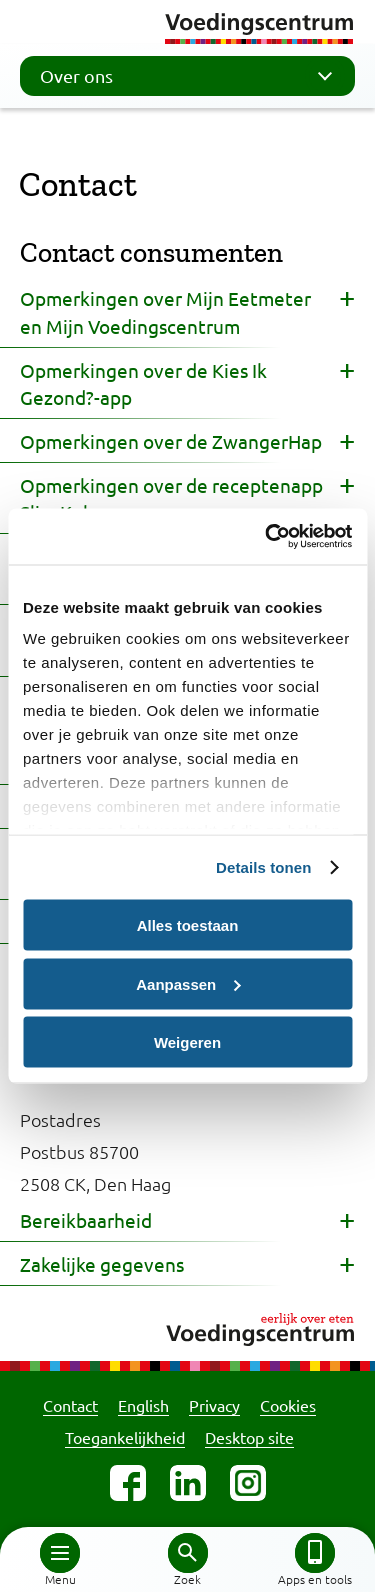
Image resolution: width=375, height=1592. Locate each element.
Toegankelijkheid (125, 1437)
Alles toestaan (188, 925)
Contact (70, 1405)
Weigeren (187, 1042)
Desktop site (249, 1437)
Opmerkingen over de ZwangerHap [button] (171, 441)
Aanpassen (188, 983)
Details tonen (263, 867)
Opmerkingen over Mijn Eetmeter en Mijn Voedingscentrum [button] (165, 311)
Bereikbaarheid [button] (86, 1220)
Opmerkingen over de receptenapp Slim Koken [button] (171, 498)
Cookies (288, 1405)
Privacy (214, 1405)
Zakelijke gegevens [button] (102, 1264)
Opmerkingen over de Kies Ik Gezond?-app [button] (143, 383)
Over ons (192, 76)
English (143, 1405)
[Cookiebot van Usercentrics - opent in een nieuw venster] (267, 537)
